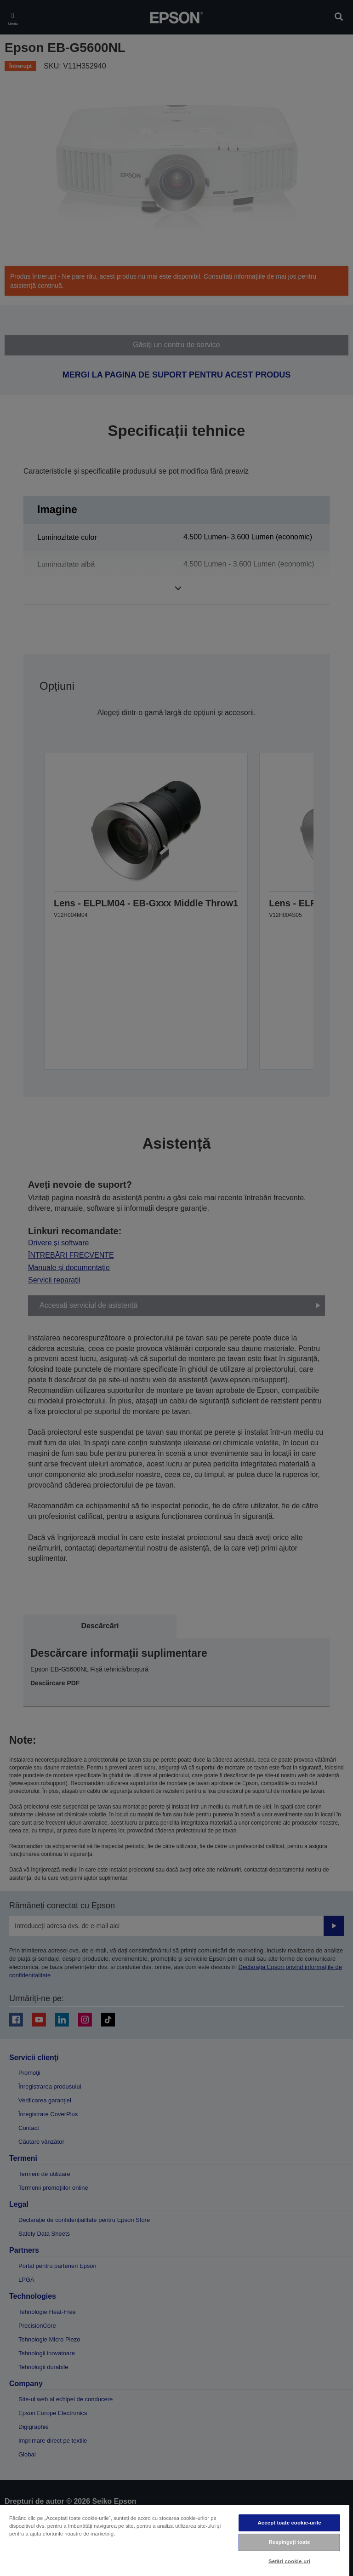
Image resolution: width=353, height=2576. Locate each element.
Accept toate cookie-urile (289, 2522)
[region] (174, 2540)
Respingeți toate (289, 2542)
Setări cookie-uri (289, 2561)
